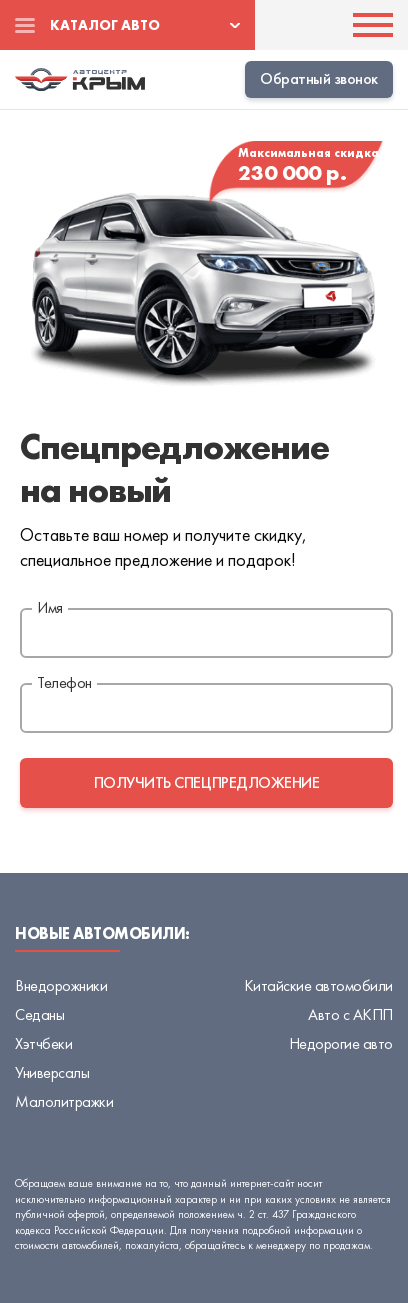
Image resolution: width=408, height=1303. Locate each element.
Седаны (39, 1014)
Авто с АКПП (350, 1014)
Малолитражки (64, 1101)
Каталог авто (105, 25)
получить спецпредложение (206, 782)
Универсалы (52, 1072)
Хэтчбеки (43, 1043)
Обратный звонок (319, 78)
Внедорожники (61, 985)
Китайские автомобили (318, 985)
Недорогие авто (341, 1043)
